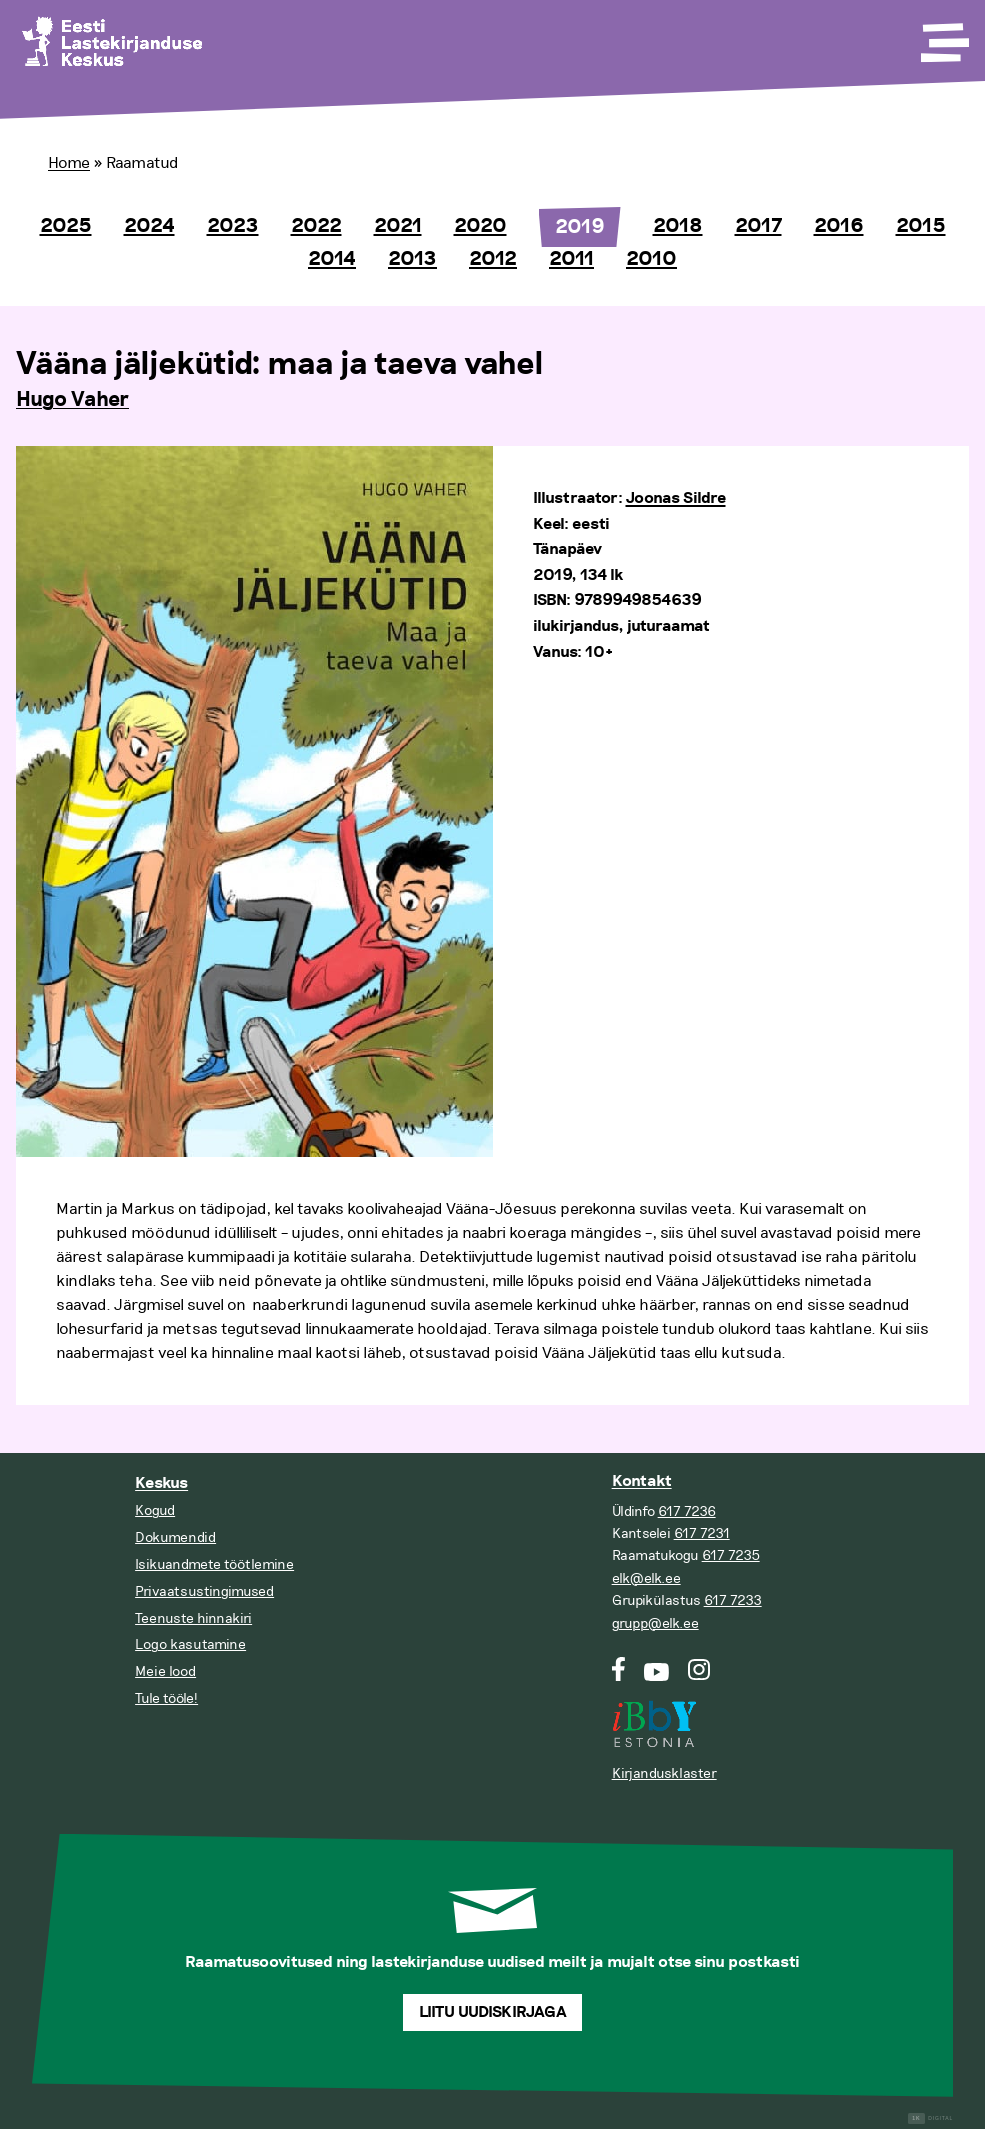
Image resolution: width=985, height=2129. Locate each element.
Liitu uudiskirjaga (493, 2012)
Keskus (161, 1483)
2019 (580, 227)
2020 (480, 226)
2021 (398, 226)
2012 (493, 259)
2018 (678, 226)
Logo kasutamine (190, 1644)
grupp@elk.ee (655, 1623)
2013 (412, 259)
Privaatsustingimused (204, 1591)
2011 (571, 259)
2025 (66, 226)
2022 (316, 226)
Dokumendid (175, 1537)
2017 (758, 226)
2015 (921, 226)
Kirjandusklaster (664, 1773)
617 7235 (731, 1555)
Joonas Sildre (676, 498)
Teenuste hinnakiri (193, 1618)
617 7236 (687, 1511)
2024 (149, 226)
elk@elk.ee (646, 1578)
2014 (332, 259)
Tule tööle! (166, 1698)
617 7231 (702, 1533)
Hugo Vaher (72, 400)
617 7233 (733, 1600)
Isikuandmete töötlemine (214, 1564)
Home (69, 163)
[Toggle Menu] (943, 36)
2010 (651, 259)
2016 (839, 226)
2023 (233, 226)
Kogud (155, 1510)
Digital (930, 2118)
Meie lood (165, 1671)
